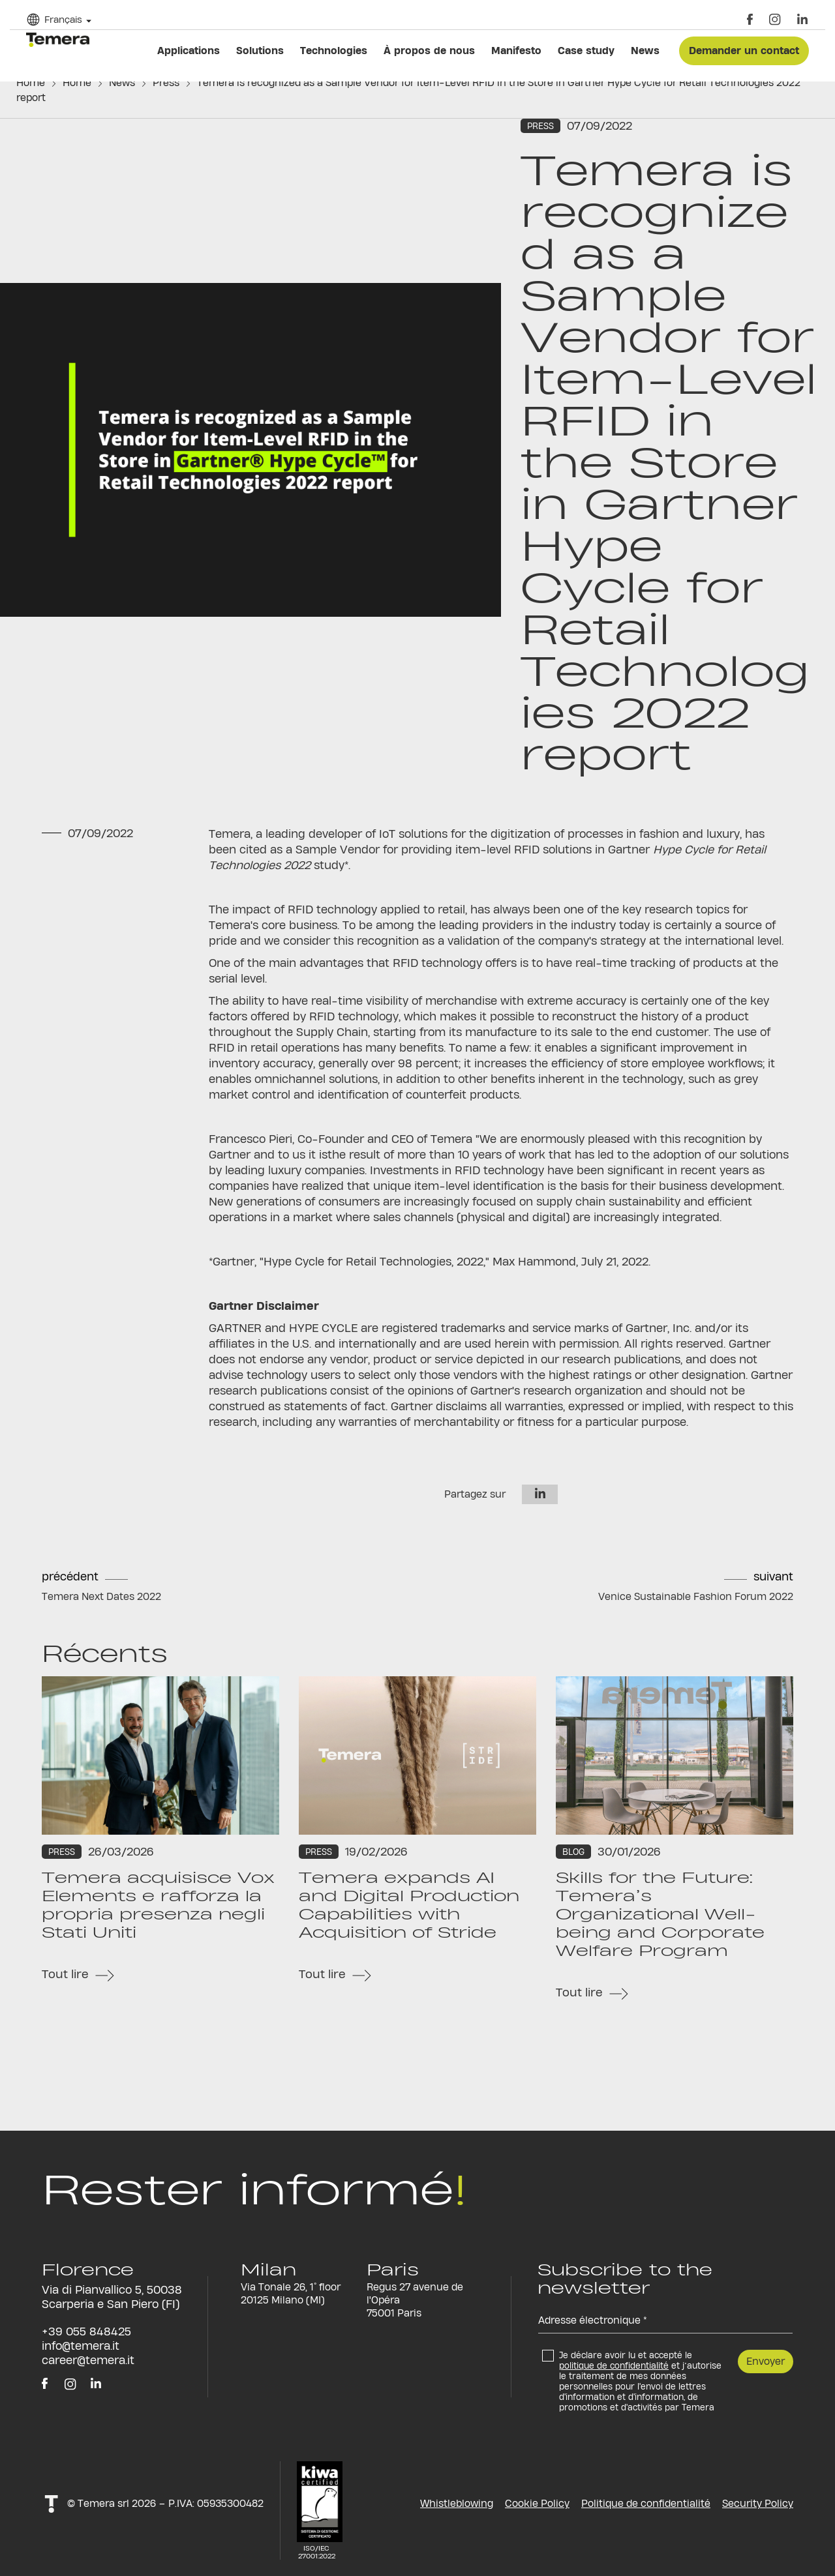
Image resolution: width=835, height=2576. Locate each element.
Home (30, 82)
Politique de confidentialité (645, 2503)
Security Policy (757, 2503)
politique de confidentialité (614, 2365)
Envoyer (765, 2361)
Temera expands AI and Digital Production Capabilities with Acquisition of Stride (409, 1905)
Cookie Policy (537, 2503)
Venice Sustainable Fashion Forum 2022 (695, 1596)
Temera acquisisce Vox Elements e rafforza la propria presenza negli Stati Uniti (158, 1905)
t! (51, 2503)
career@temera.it (88, 2360)
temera (57, 40)
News (122, 82)
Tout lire (65, 1974)
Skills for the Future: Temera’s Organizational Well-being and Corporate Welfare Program (660, 1914)
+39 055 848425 (86, 2331)
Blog (573, 1851)
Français (63, 19)
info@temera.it (80, 2345)
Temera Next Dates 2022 (101, 1596)
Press (166, 82)
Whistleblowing (456, 2503)
